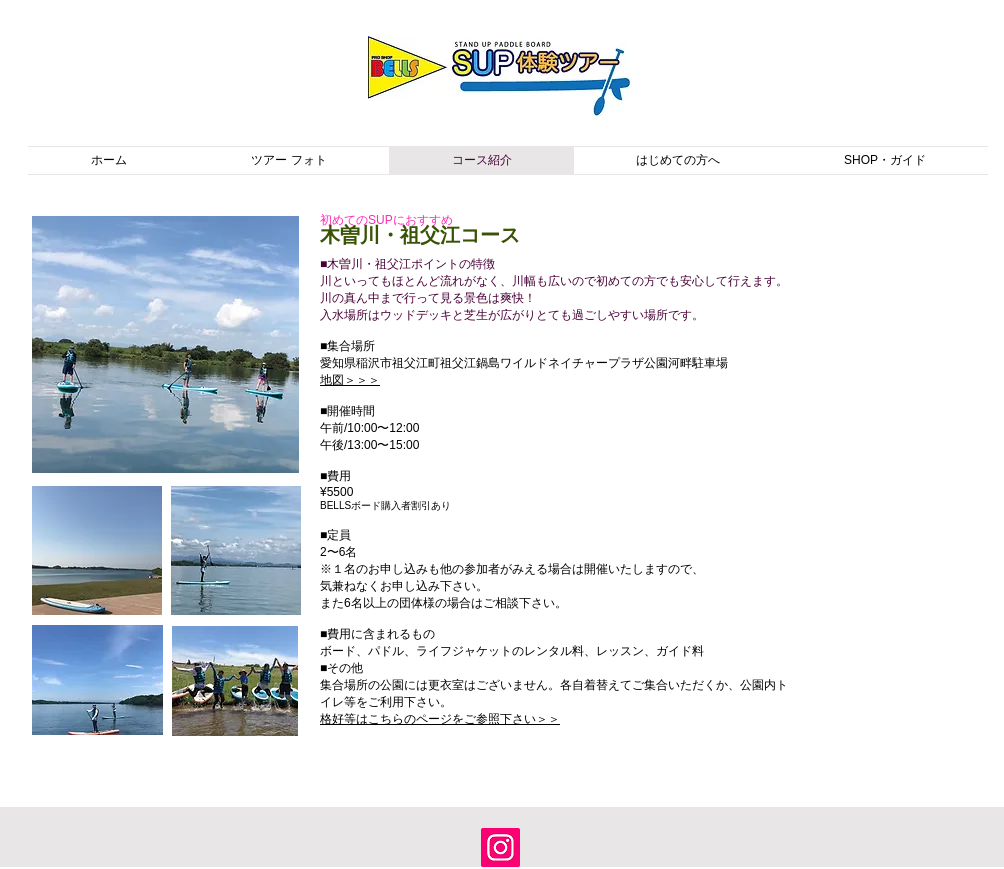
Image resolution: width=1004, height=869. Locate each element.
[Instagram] (500, 847)
